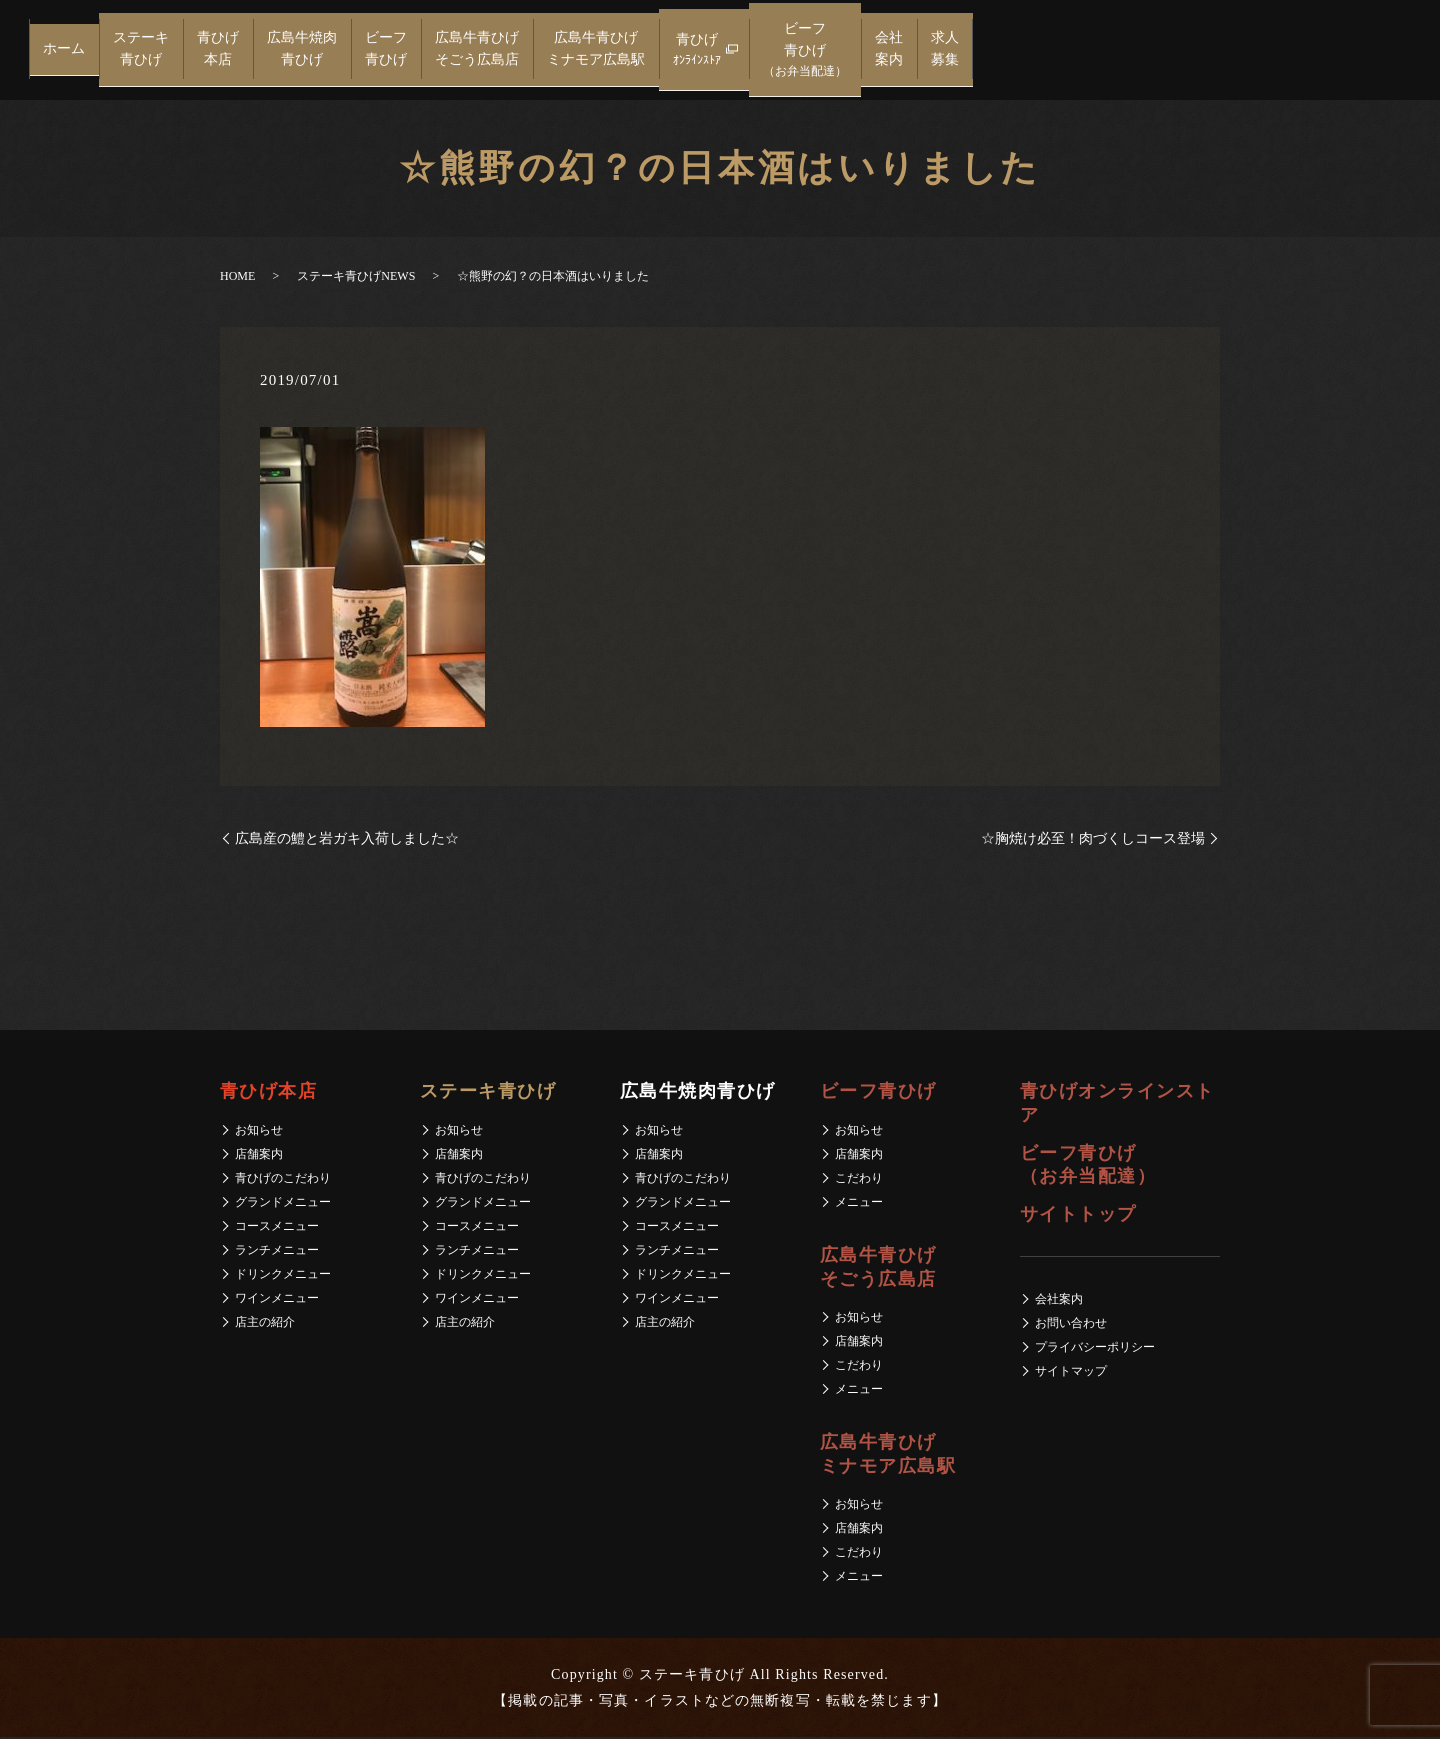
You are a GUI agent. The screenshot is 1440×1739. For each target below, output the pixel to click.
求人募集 (945, 50)
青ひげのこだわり (283, 1180)
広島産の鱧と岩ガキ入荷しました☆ (347, 840)
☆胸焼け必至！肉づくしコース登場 (1093, 840)
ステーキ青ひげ (141, 50)
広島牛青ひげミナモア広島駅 (596, 50)
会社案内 (889, 50)
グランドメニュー (283, 1204)
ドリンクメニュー (283, 1276)
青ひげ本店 (218, 50)
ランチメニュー (277, 1252)
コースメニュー (277, 1228)
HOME (237, 278)
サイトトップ (1078, 1216)
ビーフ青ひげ (386, 50)
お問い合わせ (1071, 1325)
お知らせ (259, 1132)
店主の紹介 (265, 1324)
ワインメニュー (277, 1300)
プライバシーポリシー (1095, 1349)
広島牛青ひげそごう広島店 (477, 50)
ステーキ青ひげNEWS (356, 278)
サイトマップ (1071, 1373)
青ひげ (697, 52)
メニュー (859, 1204)
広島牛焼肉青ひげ (302, 50)
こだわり (859, 1180)
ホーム (64, 50)
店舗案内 (259, 1156)
